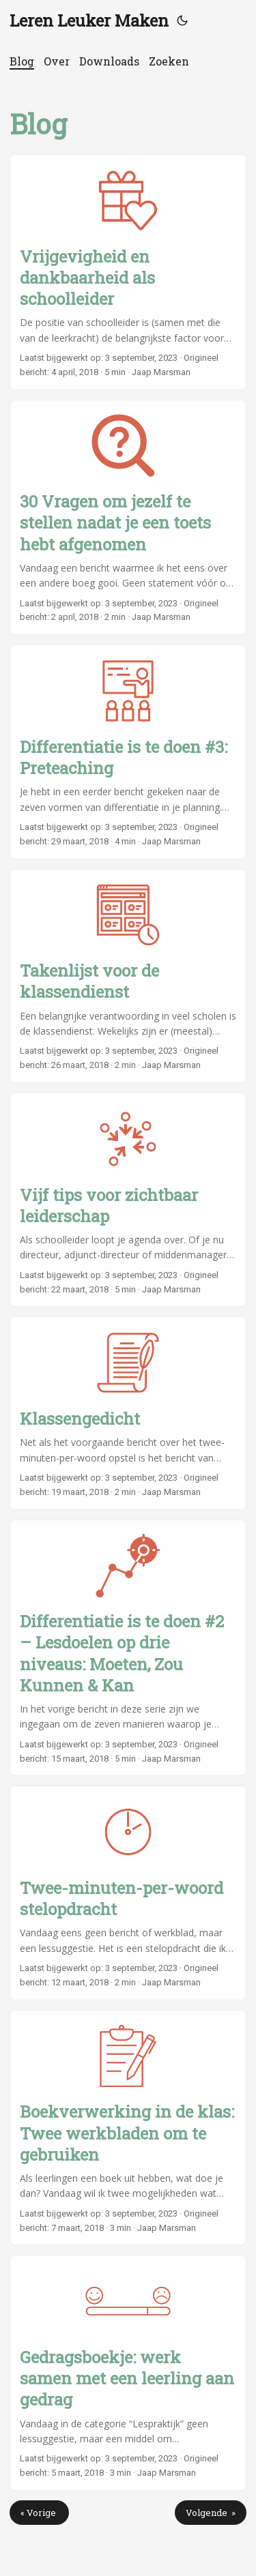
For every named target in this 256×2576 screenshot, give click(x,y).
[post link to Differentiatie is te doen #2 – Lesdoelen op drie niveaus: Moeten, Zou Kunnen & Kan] (128, 1648)
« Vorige (39, 2512)
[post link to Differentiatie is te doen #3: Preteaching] (128, 751)
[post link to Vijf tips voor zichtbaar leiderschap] (128, 1199)
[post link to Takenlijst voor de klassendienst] (128, 976)
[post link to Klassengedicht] (128, 1413)
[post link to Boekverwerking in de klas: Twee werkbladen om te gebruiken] (128, 2128)
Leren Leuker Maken (89, 20)
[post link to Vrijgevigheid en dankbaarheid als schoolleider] (128, 272)
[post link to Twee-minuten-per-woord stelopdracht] (128, 1892)
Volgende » (211, 2512)
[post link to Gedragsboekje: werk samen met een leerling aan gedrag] (128, 2372)
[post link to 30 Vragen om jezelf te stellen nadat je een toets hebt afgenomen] (128, 517)
